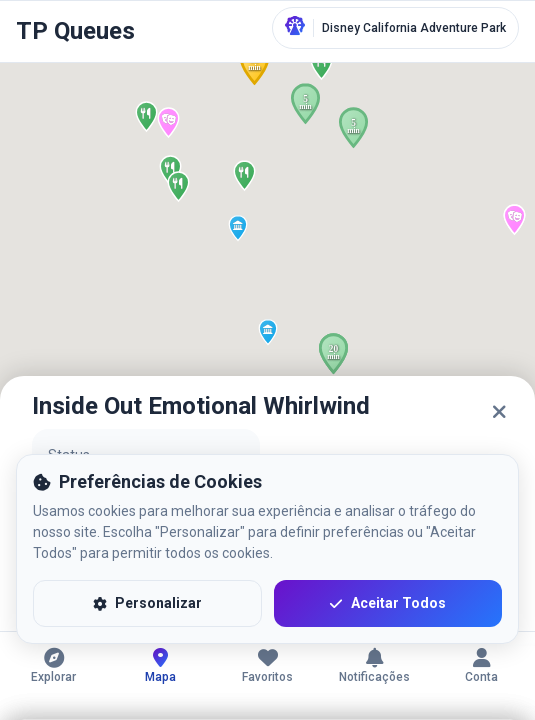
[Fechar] (499, 412)
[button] (238, 228)
